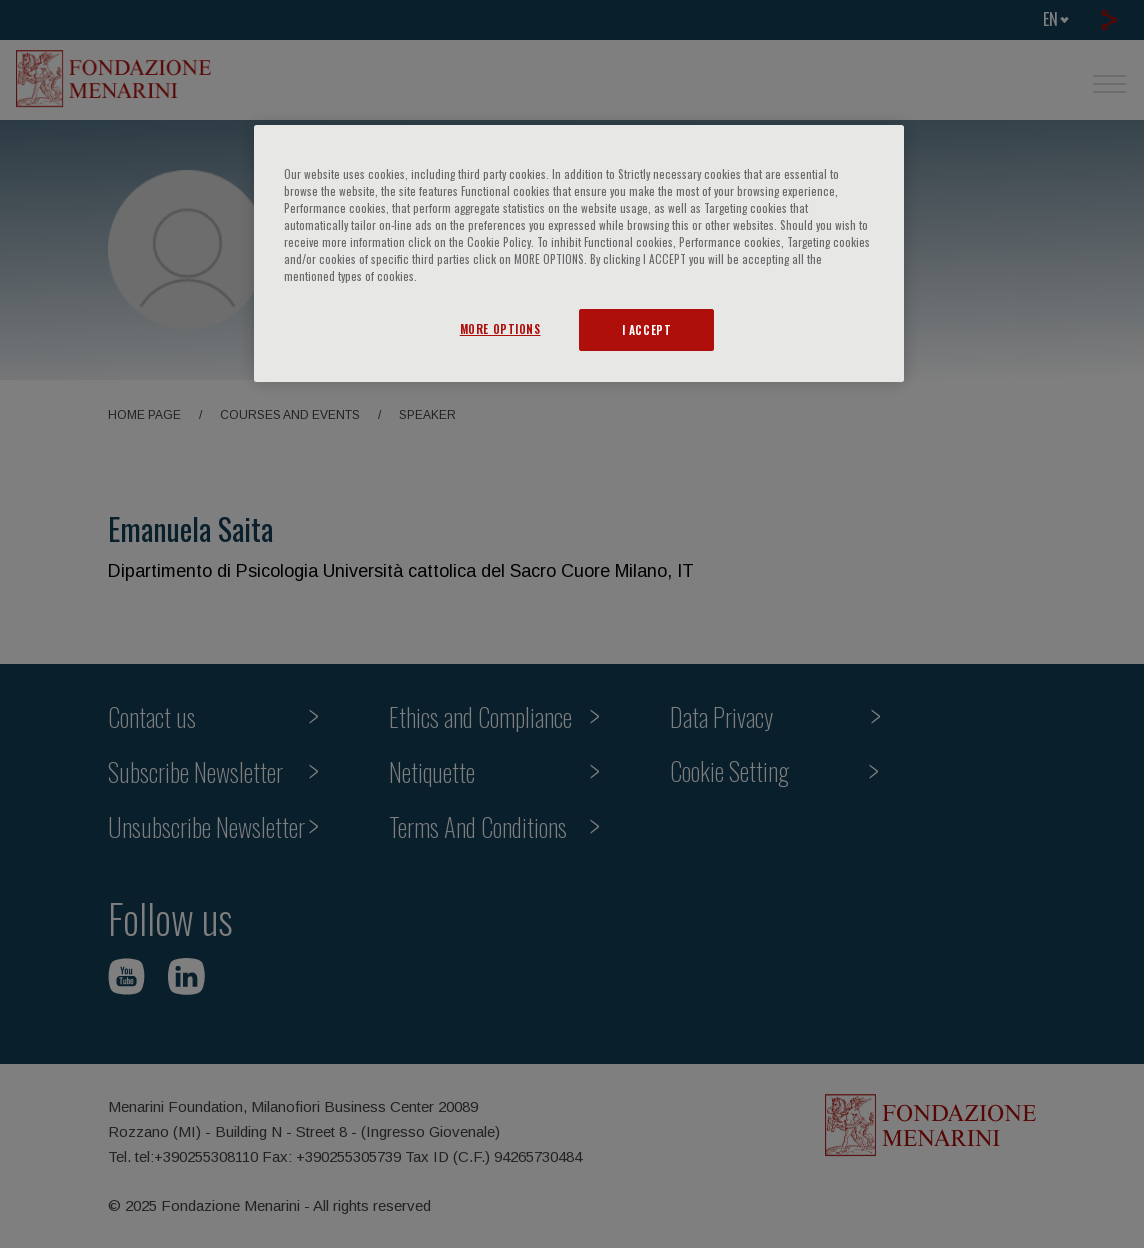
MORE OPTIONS (500, 328)
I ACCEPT (647, 329)
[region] (579, 253)
